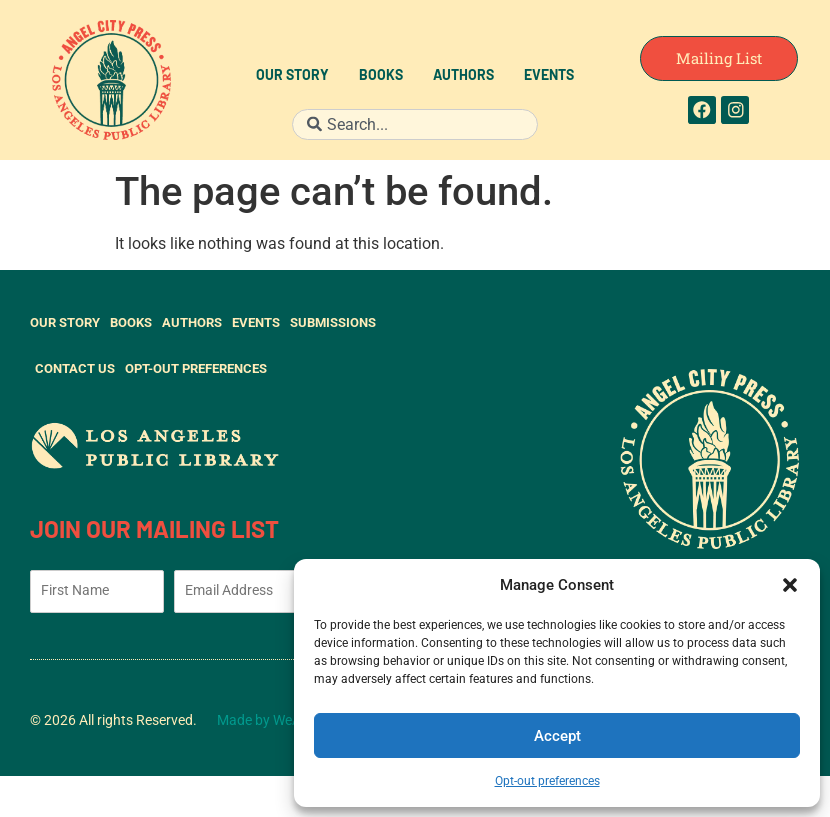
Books (381, 76)
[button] (790, 585)
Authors (463, 76)
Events (549, 76)
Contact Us (75, 368)
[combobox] (415, 124)
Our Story (292, 76)
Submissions (333, 322)
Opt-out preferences (547, 781)
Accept (557, 736)
